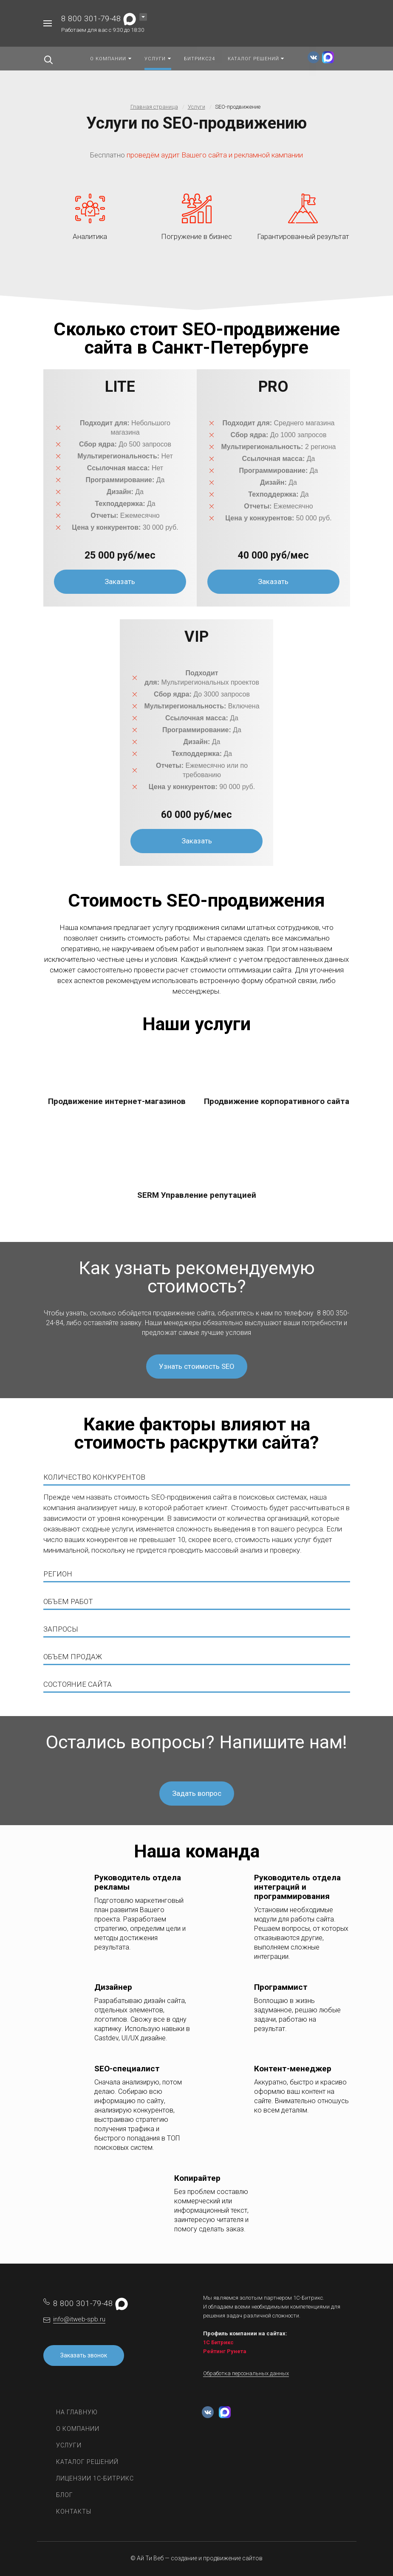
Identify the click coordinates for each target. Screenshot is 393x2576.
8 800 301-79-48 (91, 18)
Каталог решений (87, 2461)
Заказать (120, 581)
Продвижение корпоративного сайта (276, 1101)
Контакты (73, 2511)
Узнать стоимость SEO (197, 1366)
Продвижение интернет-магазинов (117, 1101)
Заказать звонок (83, 2355)
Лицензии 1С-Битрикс (95, 2478)
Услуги (69, 2445)
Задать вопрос (196, 1793)
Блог (64, 2495)
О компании (77, 2428)
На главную (77, 2412)
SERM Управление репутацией (196, 1195)
